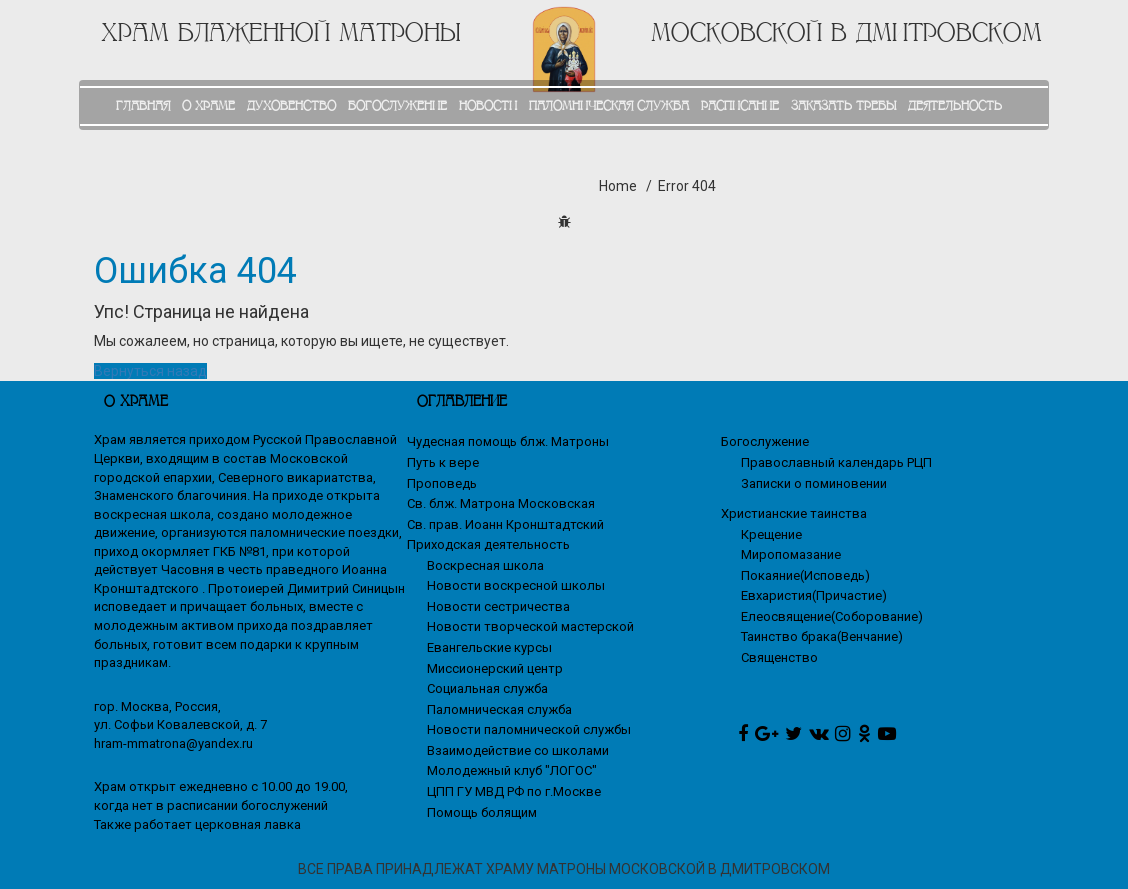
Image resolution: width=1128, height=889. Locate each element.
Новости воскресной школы (516, 585)
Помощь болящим (482, 812)
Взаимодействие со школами (518, 750)
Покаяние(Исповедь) (805, 575)
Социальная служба (487, 688)
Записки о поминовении (814, 483)
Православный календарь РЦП (836, 462)
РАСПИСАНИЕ (740, 105)
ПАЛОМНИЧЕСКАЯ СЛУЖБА (609, 105)
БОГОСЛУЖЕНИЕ (397, 105)
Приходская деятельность (488, 544)
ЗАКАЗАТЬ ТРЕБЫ (843, 105)
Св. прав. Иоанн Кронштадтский (505, 524)
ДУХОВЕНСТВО (291, 105)
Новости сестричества (498, 606)
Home (618, 186)
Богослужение (765, 441)
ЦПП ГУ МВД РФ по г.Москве (514, 791)
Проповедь (442, 483)
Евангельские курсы (489, 647)
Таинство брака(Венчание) (822, 636)
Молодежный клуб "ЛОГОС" (512, 770)
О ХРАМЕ (208, 105)
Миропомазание (791, 554)
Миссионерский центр (495, 668)
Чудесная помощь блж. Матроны (508, 441)
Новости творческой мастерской (530, 626)
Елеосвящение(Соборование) (832, 616)
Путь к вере (443, 462)
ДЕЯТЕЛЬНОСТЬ (955, 105)
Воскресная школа (485, 565)
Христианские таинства (794, 513)
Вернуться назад (150, 371)
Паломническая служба (499, 709)
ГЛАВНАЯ (143, 105)
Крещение (771, 534)
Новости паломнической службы (529, 729)
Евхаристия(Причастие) (814, 595)
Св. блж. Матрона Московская (501, 503)
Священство (779, 657)
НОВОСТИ (488, 105)
